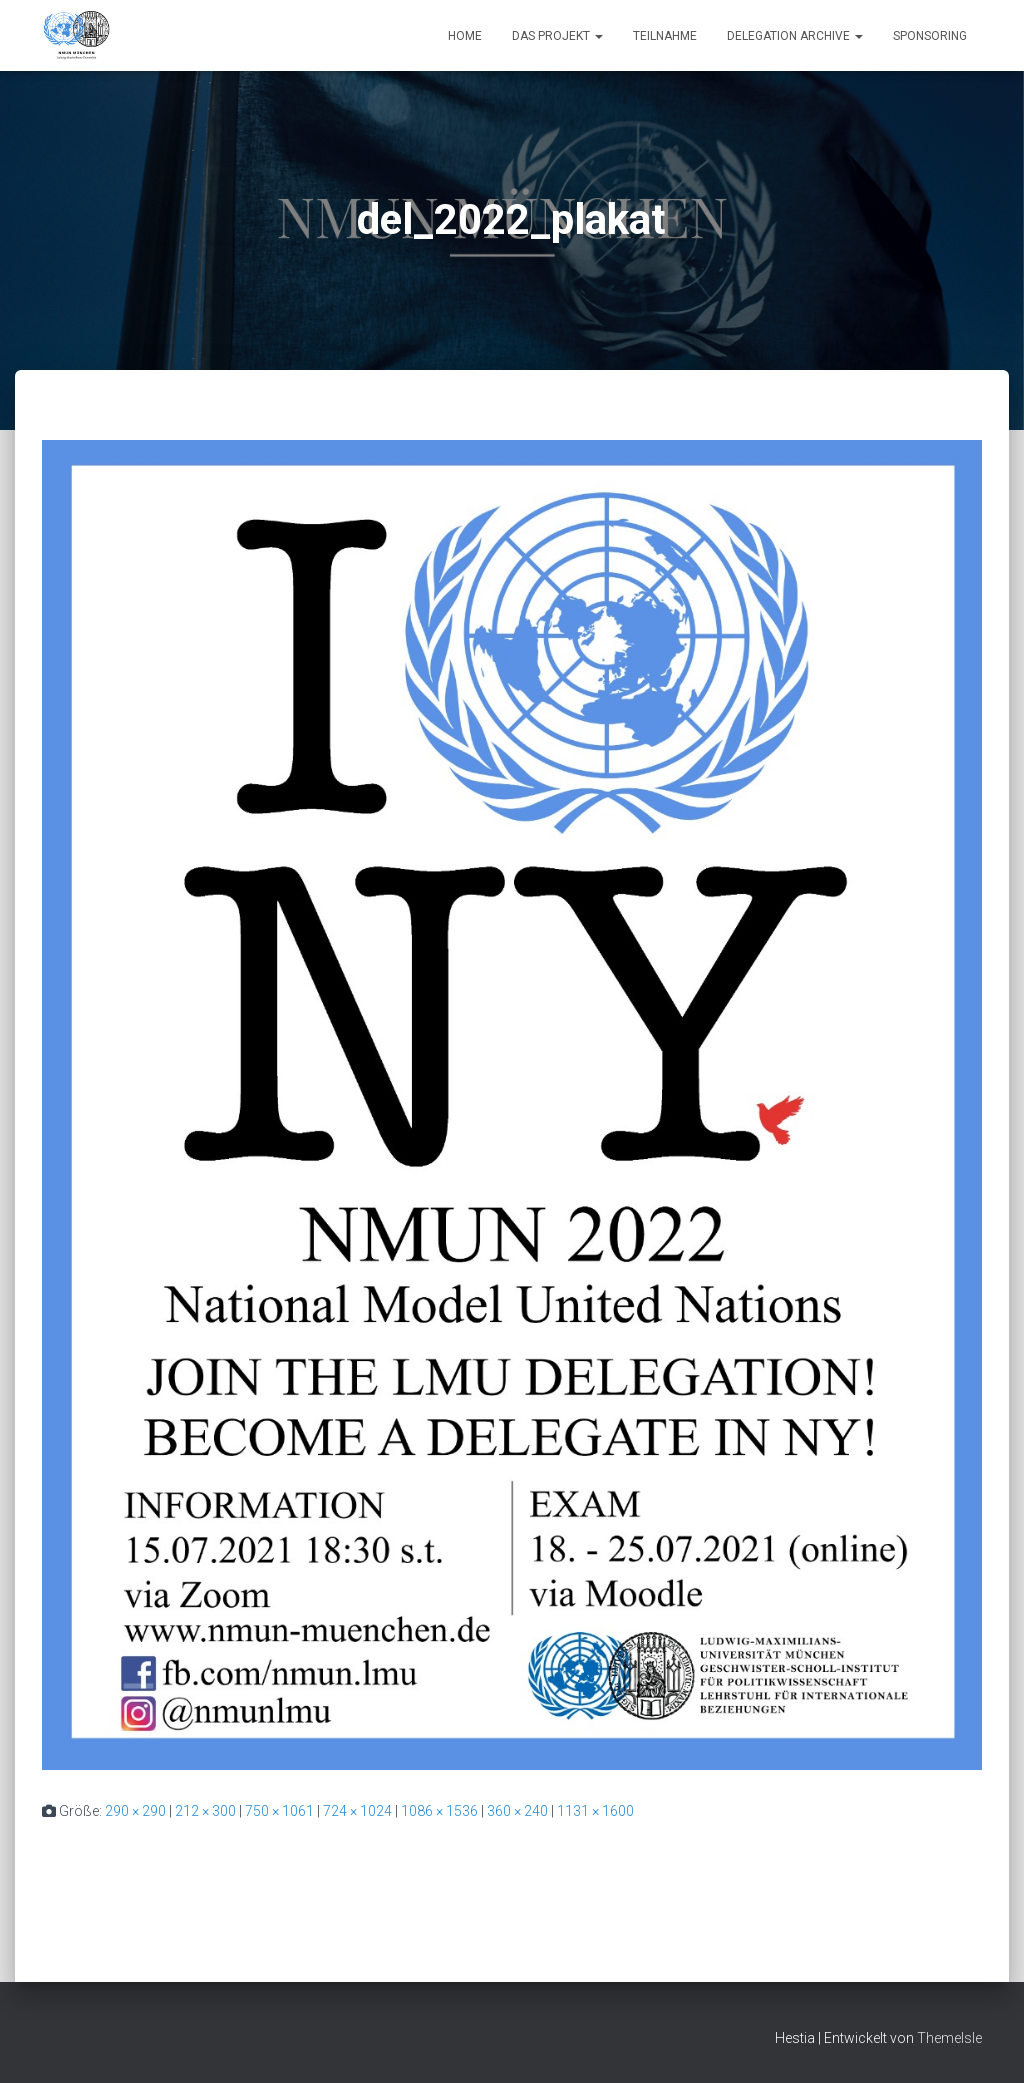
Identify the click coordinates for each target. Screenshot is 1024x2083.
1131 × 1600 (595, 1811)
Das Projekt (557, 36)
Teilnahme (665, 36)
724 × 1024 (357, 1811)
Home (465, 36)
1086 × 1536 (439, 1811)
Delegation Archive (795, 36)
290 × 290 (135, 1811)
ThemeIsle (949, 2038)
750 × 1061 (279, 1811)
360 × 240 (517, 1811)
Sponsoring (930, 36)
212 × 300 (205, 1811)
